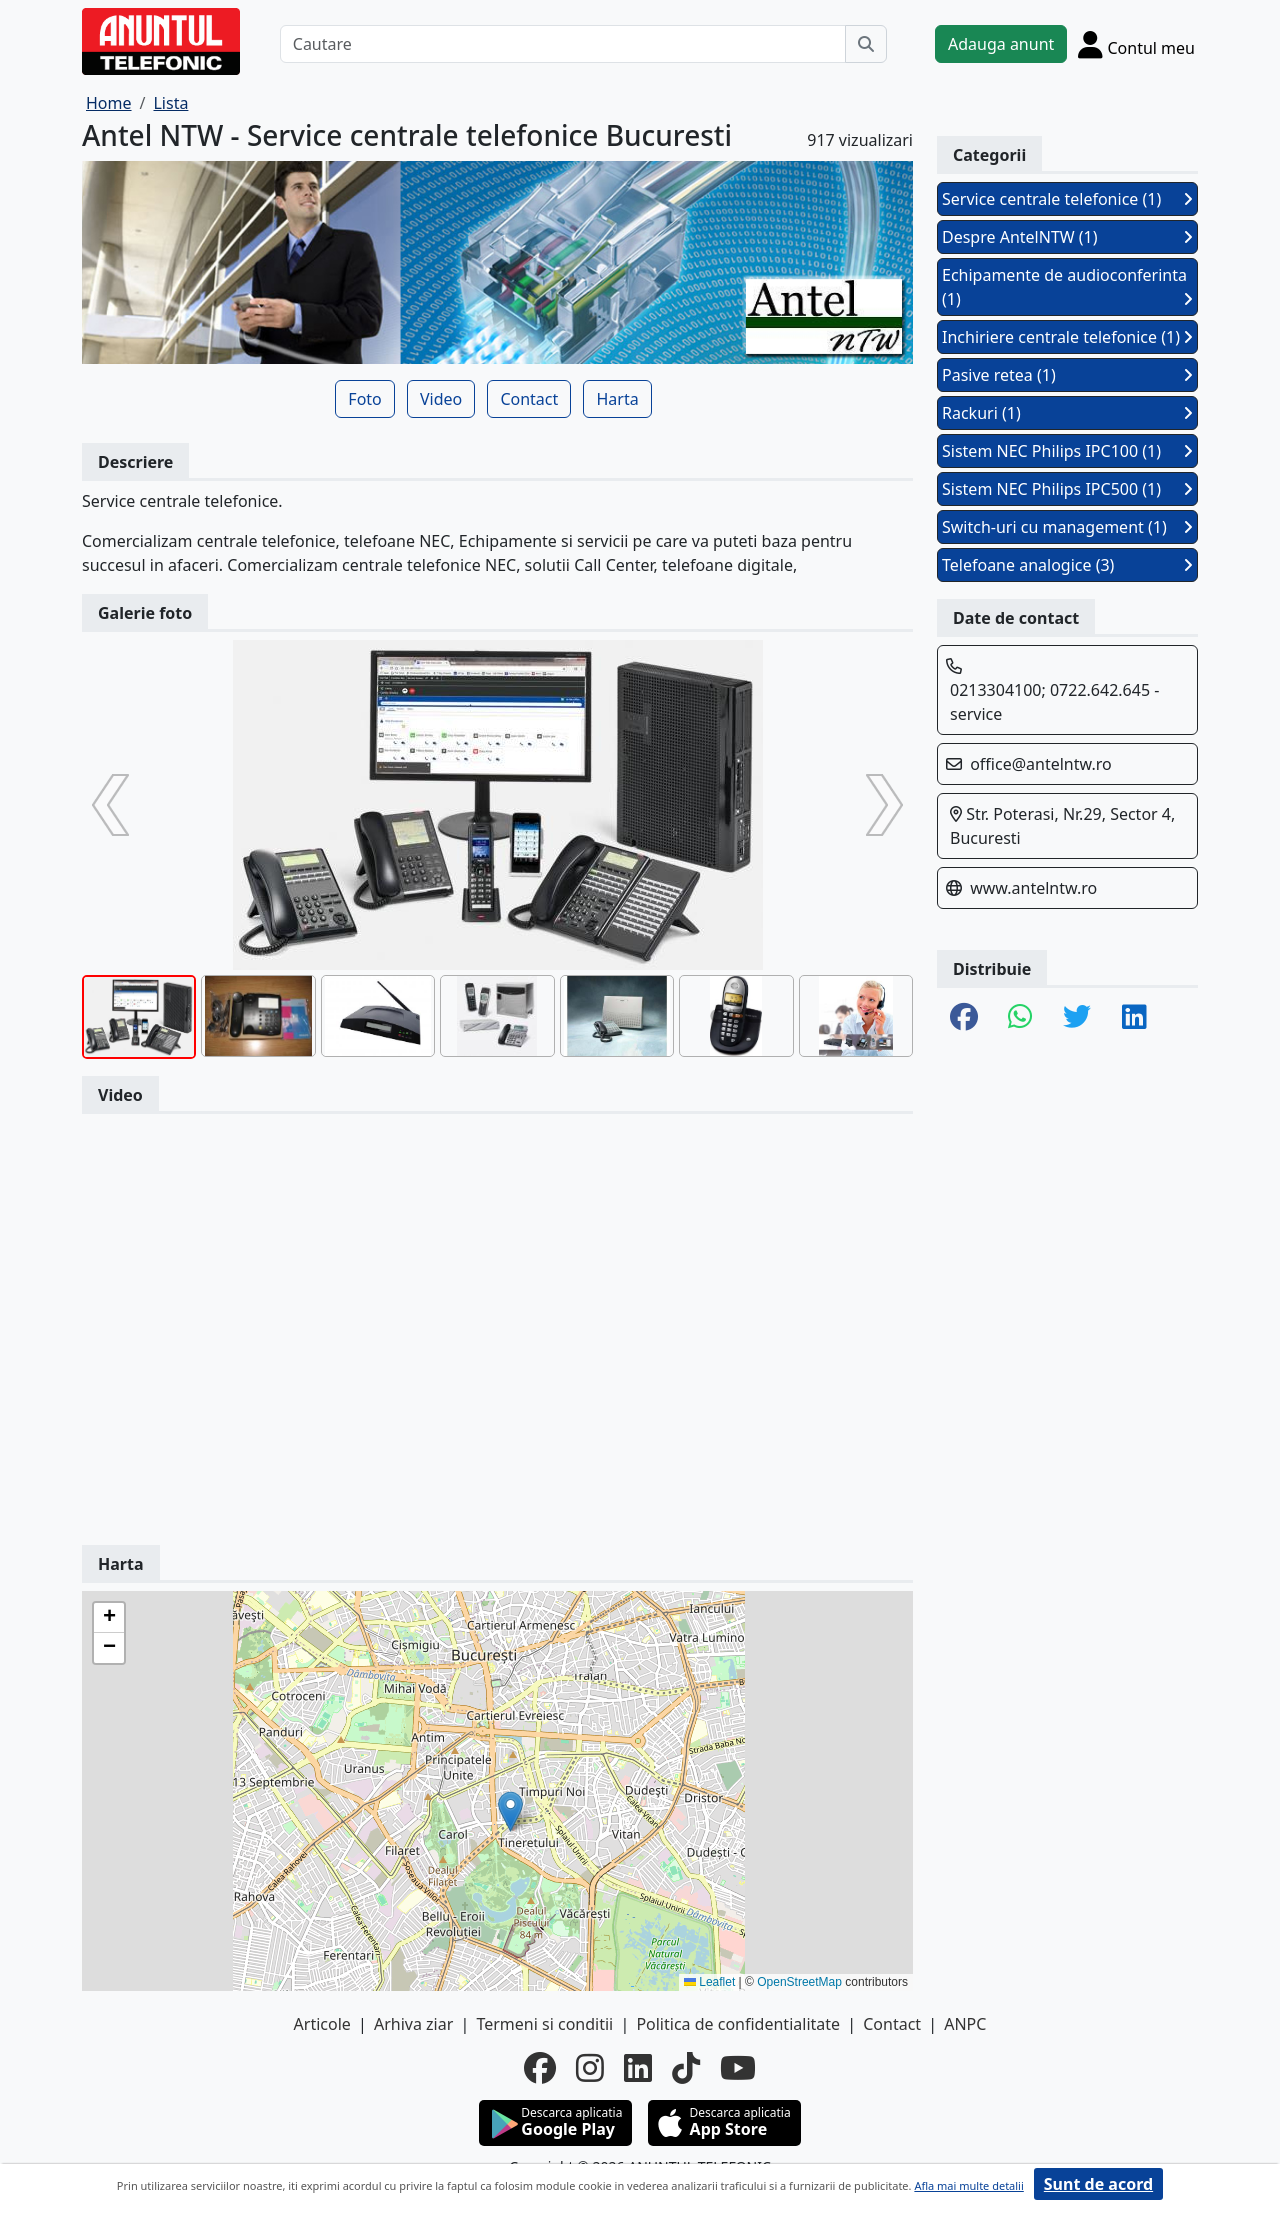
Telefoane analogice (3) (1067, 565)
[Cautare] (563, 44)
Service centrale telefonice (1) (1067, 199)
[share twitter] (1077, 1018)
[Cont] (1136, 44)
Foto (364, 399)
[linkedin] (638, 2068)
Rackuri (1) (1067, 413)
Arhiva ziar (413, 2024)
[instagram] (590, 2068)
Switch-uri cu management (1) (1067, 527)
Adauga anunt (1001, 44)
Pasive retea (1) (1067, 375)
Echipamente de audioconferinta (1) (1067, 287)
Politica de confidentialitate (738, 2024)
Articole (322, 2024)
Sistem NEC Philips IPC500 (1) (1067, 489)
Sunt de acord (1098, 2184)
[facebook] (540, 2068)
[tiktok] (686, 2068)
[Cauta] (866, 44)
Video (441, 399)
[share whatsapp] (1020, 1018)
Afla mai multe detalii (968, 2185)
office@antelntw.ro (1041, 764)
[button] (510, 1811)
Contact (529, 399)
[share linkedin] (1134, 1018)
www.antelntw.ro (1033, 888)
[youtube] (738, 2068)
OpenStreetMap (799, 1982)
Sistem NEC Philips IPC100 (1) (1067, 451)
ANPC (965, 2024)
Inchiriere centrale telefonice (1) (1067, 337)
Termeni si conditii (544, 2024)
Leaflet (709, 1982)
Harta (617, 399)
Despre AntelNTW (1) (1067, 237)
